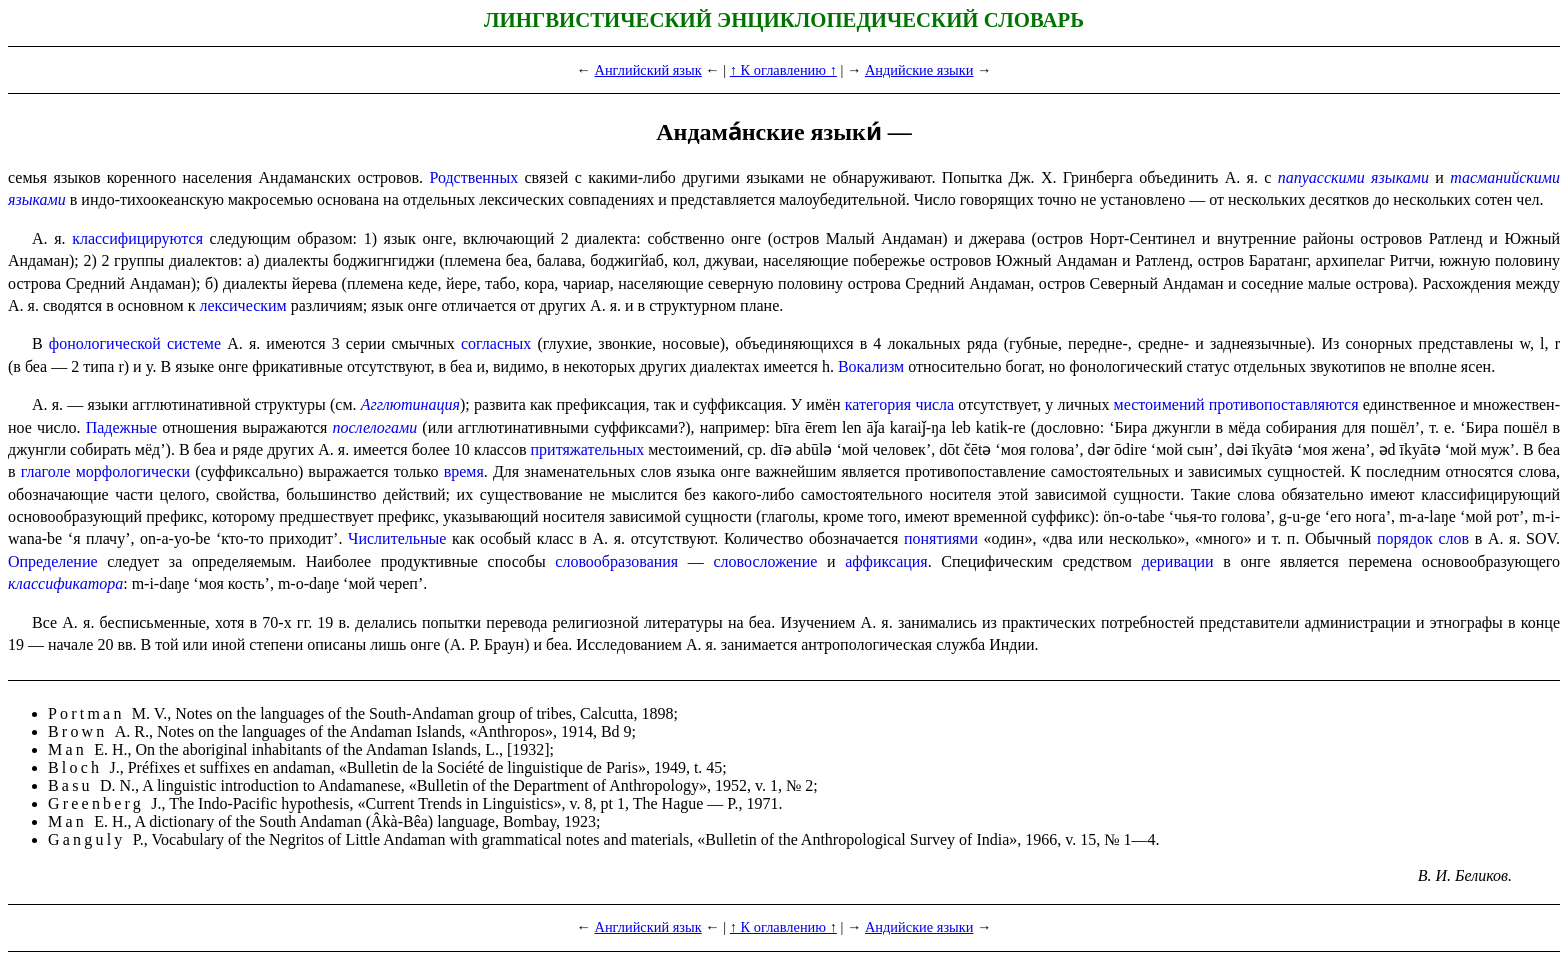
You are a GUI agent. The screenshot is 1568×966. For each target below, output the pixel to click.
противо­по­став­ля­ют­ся (1284, 404)
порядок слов (1423, 538)
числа (934, 404)
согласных (496, 343)
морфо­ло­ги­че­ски (133, 471)
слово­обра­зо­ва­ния (616, 561)
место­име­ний (1159, 404)
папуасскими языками (1353, 177)
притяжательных (588, 449)
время (464, 471)
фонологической (105, 343)
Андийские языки (919, 70)
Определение (53, 561)
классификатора (65, 583)
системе (194, 343)
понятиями (941, 538)
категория (878, 404)
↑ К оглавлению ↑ (783, 70)
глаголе (46, 471)
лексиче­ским (242, 305)
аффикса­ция (886, 561)
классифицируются (137, 238)
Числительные (397, 538)
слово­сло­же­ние (766, 561)
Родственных (473, 177)
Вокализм (871, 366)
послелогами (374, 427)
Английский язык (648, 70)
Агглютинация (410, 404)
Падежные (121, 427)
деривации (1178, 561)
